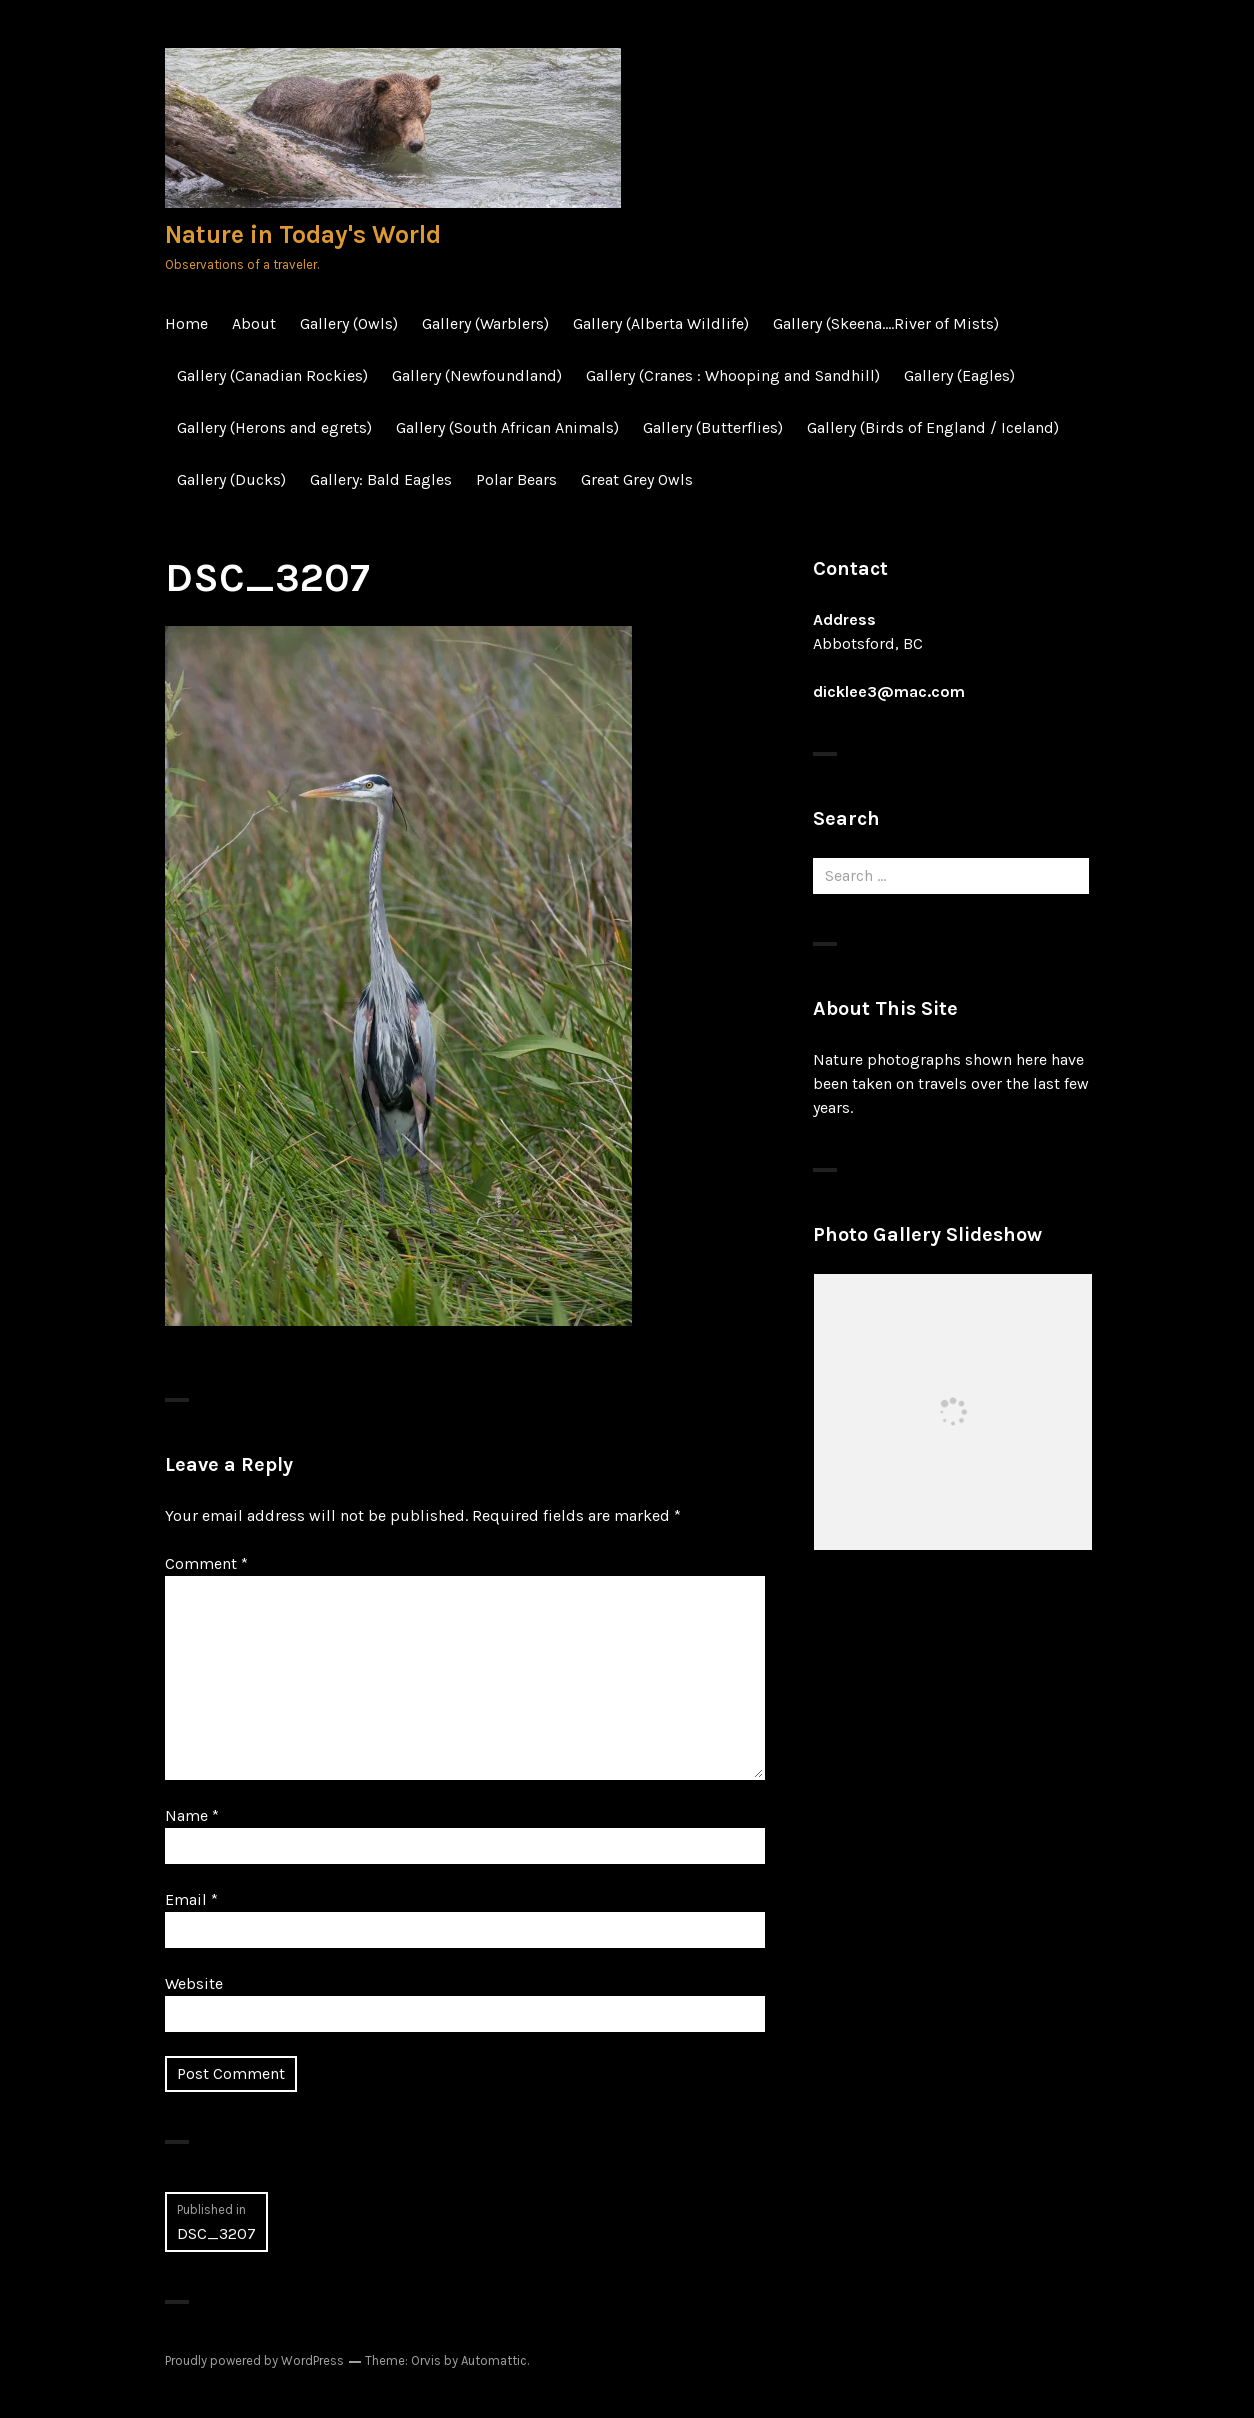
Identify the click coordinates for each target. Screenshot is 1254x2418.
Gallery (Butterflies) (713, 427)
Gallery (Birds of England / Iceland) (933, 427)
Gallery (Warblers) (485, 323)
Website (194, 1983)
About (254, 323)
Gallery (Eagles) (959, 375)
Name (192, 1815)
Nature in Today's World (303, 234)
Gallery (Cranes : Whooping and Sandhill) (733, 375)
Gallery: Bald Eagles (381, 479)
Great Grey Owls (637, 479)
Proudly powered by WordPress (254, 2360)
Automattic (494, 2360)
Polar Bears (516, 479)
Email (191, 1899)
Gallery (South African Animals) (507, 427)
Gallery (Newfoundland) (477, 375)
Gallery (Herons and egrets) (274, 427)
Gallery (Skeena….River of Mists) (886, 323)
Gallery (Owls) (349, 323)
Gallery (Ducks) (231, 479)
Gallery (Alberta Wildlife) (661, 323)
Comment (206, 1563)
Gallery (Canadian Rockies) (272, 375)
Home (186, 323)
